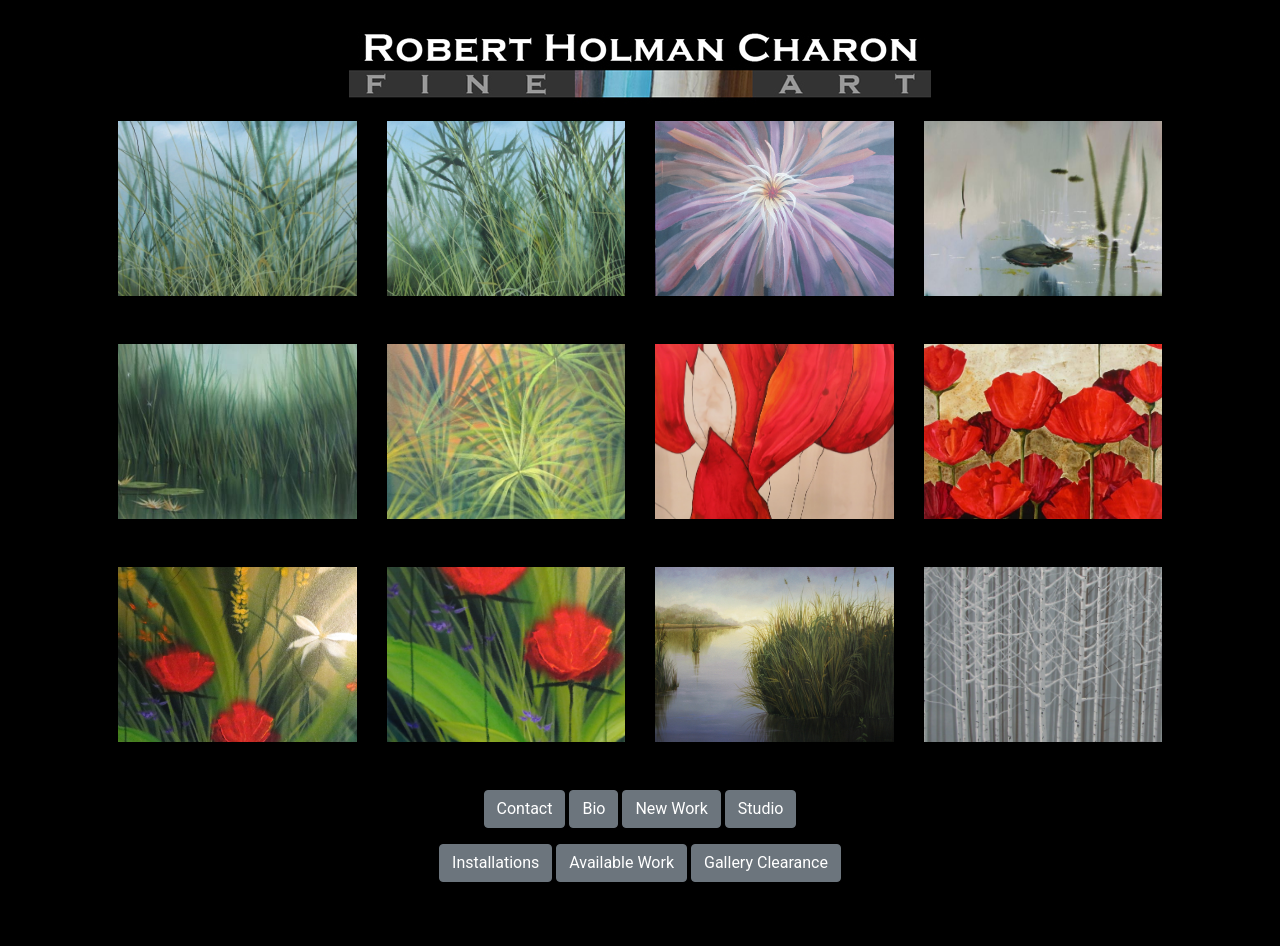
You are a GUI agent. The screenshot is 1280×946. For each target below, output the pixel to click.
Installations (495, 862)
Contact (525, 808)
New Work (671, 808)
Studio (761, 808)
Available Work (621, 862)
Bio (593, 808)
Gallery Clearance (766, 862)
